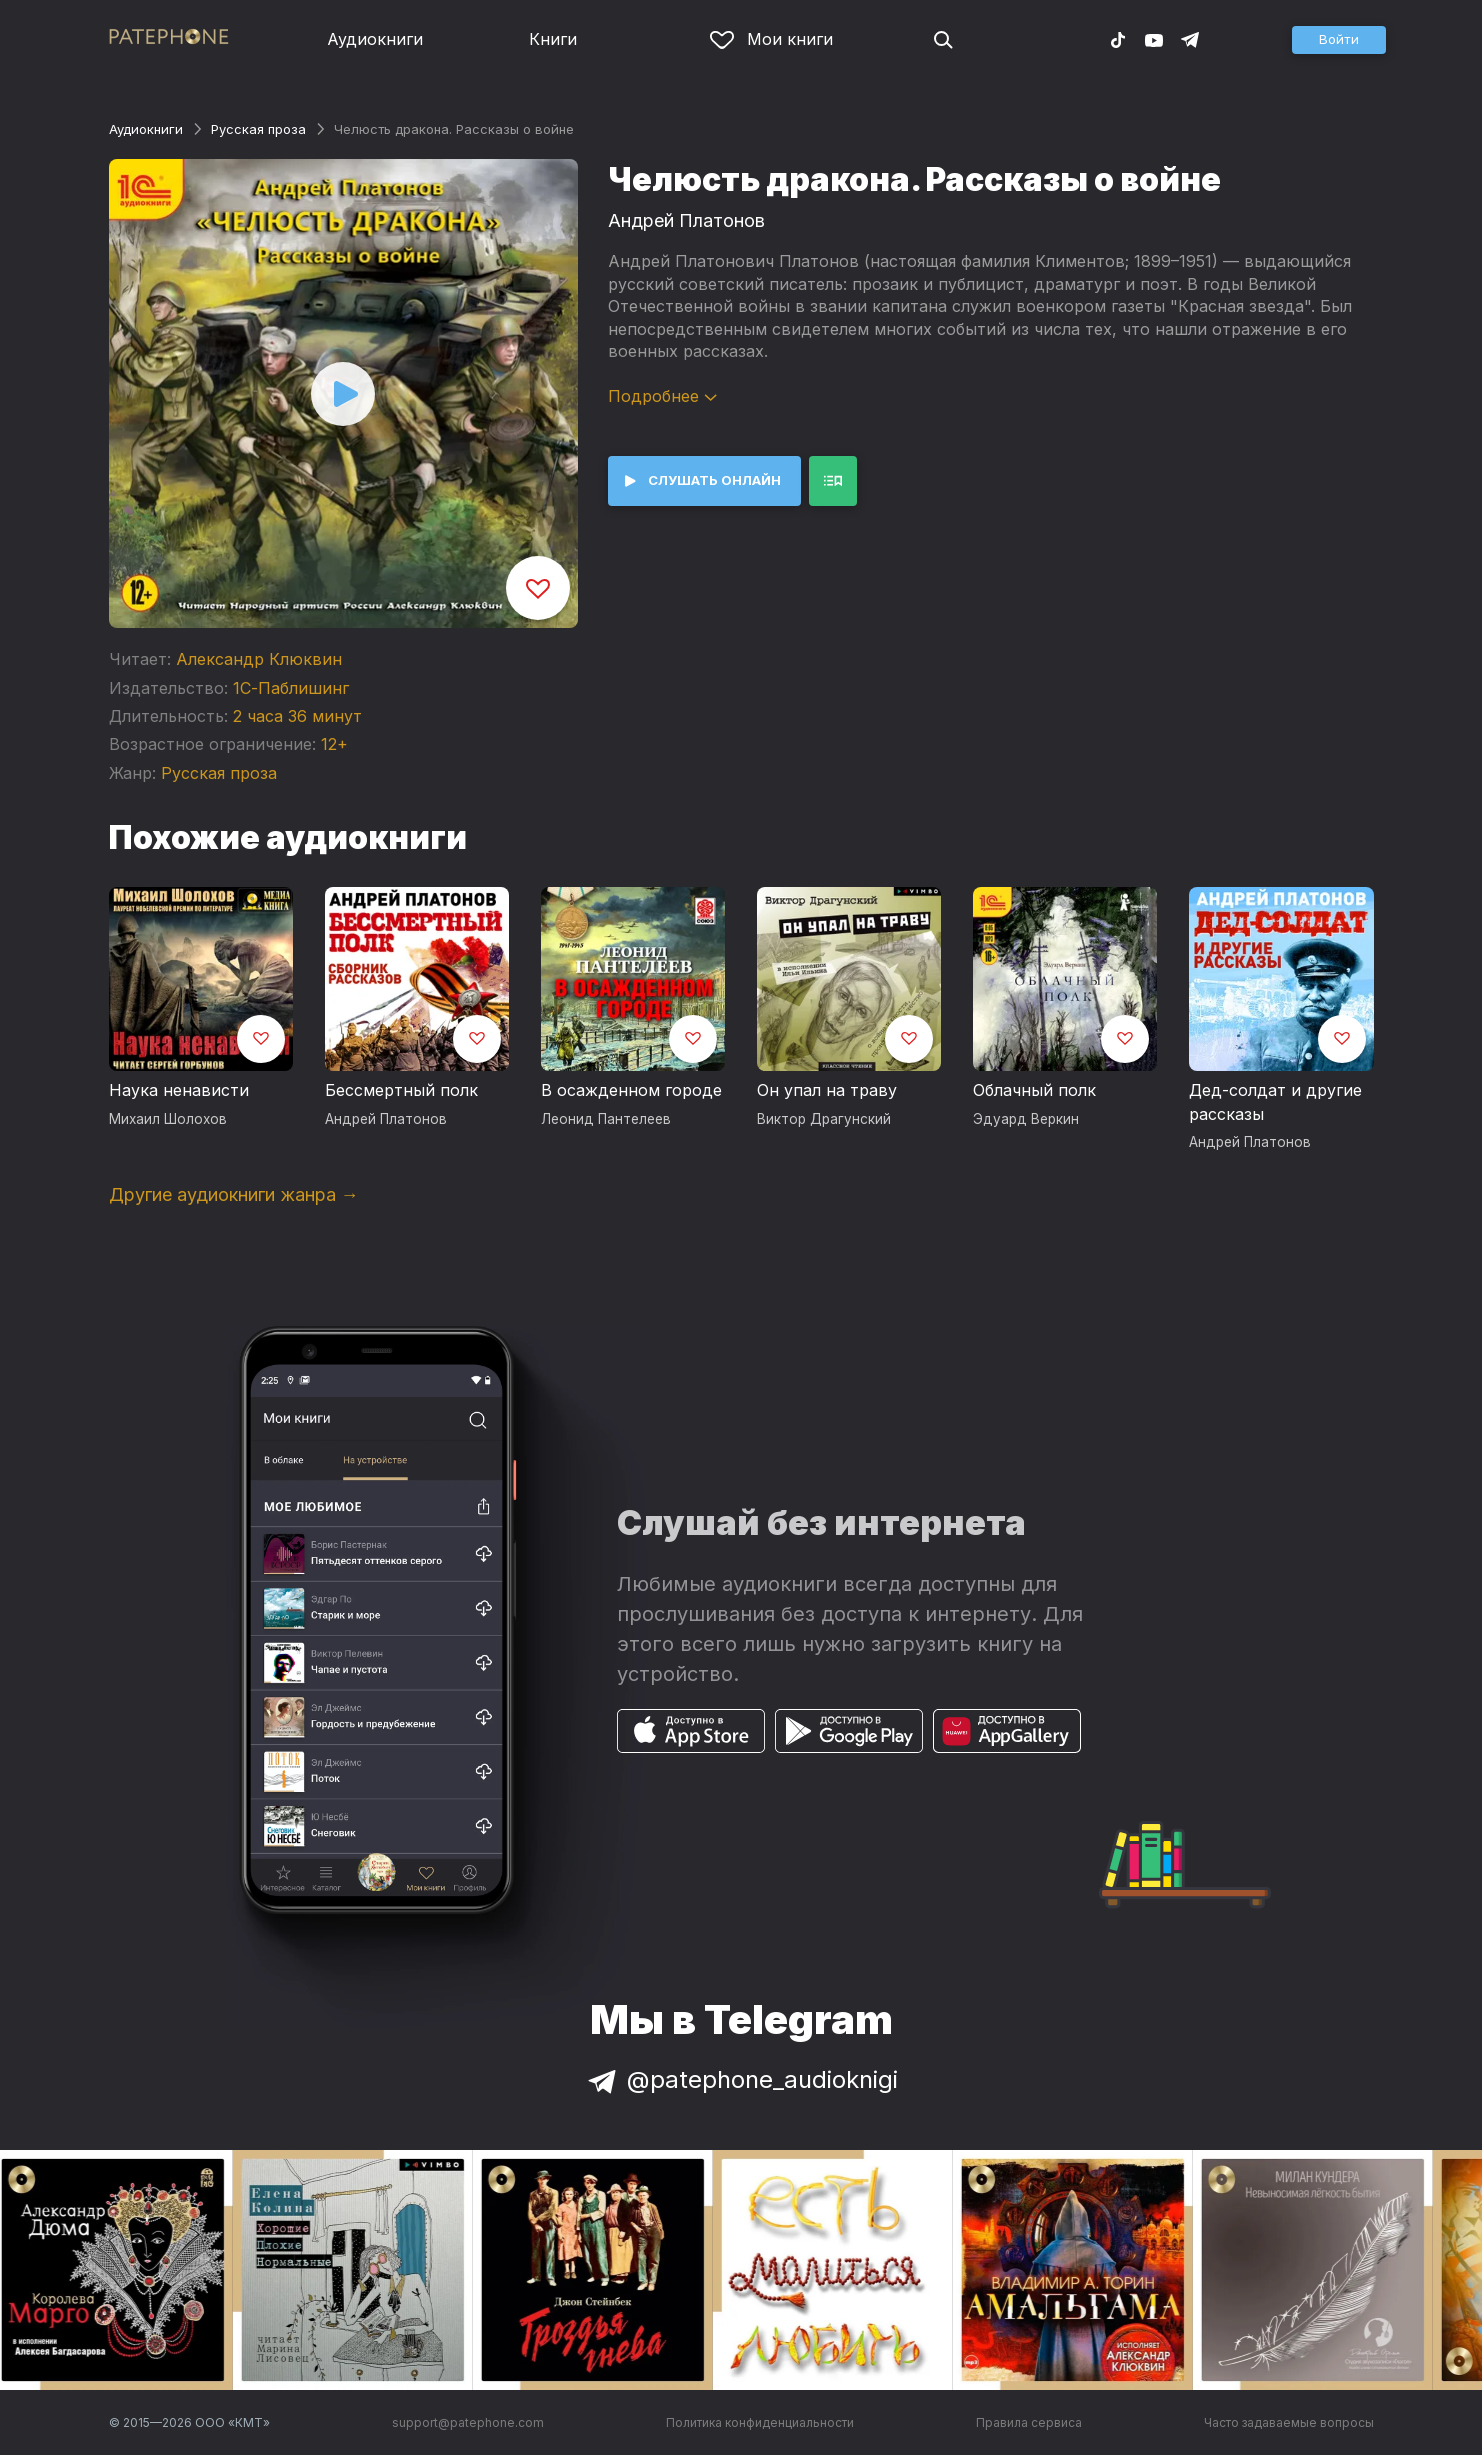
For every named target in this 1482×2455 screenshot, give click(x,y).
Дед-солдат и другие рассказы (1275, 1102)
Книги (553, 39)
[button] (1339, 40)
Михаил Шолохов (168, 1119)
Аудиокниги (375, 39)
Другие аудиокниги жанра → (234, 1194)
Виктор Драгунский (824, 1119)
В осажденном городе (631, 1090)
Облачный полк (1034, 1090)
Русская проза (258, 129)
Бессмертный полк (401, 1090)
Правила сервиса (1029, 2422)
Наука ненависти (179, 1090)
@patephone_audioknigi (741, 2079)
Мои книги (771, 39)
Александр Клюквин (259, 659)
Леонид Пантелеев (606, 1119)
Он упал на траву (827, 1090)
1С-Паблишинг (291, 688)
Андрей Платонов (686, 220)
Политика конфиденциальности (760, 2422)
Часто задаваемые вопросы (1289, 2422)
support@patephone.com (468, 2422)
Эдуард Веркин (1026, 1119)
